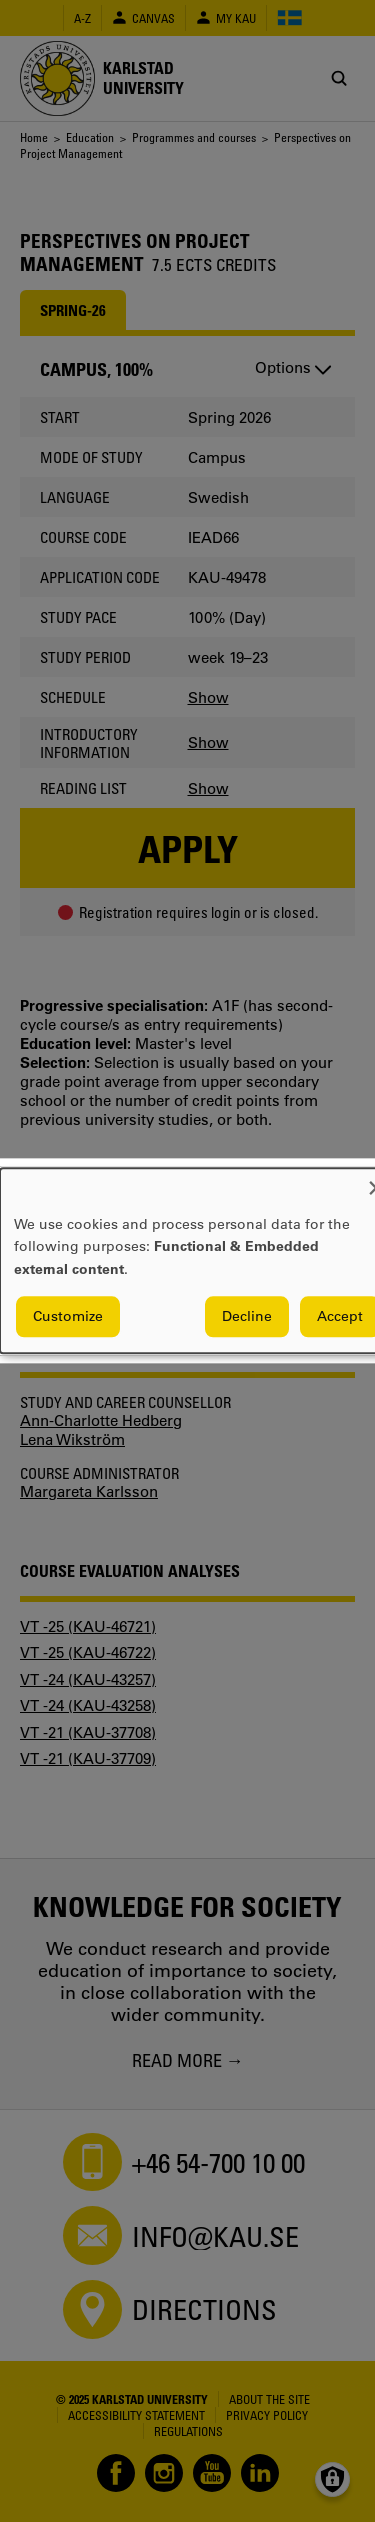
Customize (68, 1317)
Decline (247, 1317)
